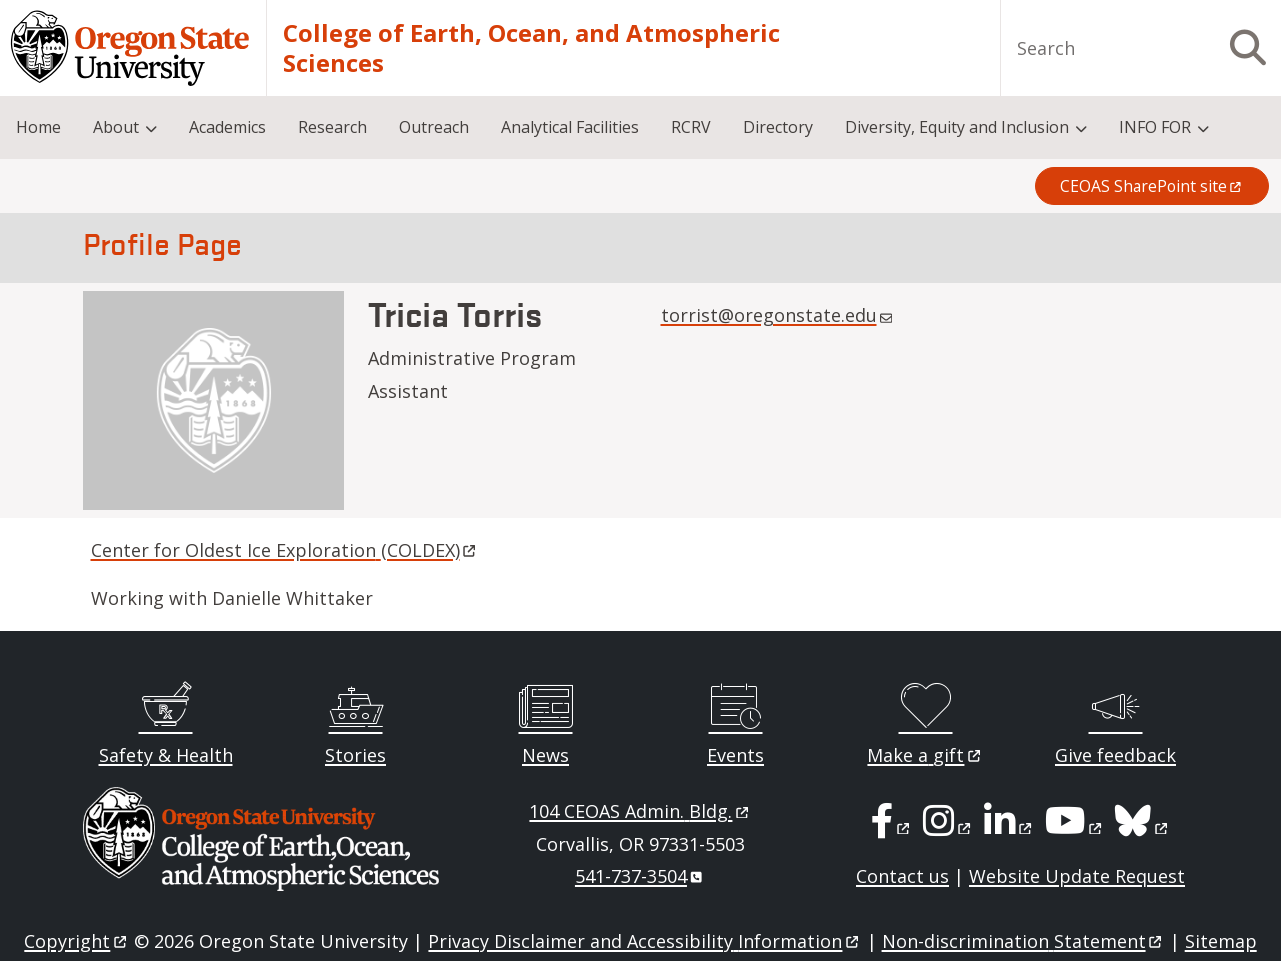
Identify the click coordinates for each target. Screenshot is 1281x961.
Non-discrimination (1023, 941)
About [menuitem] (116, 127)
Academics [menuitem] (227, 127)
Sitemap (1221, 941)
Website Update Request (1077, 876)
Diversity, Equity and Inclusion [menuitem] (957, 127)
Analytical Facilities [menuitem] (570, 127)
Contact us (902, 876)
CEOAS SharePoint (1152, 186)
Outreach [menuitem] (434, 127)
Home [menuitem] (38, 127)
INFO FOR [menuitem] (1155, 127)
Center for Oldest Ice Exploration (285, 550)
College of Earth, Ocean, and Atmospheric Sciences (531, 48)
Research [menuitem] (332, 127)
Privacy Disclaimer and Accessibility (644, 941)
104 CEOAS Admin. (640, 811)
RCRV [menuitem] (691, 127)
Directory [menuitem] (778, 127)
